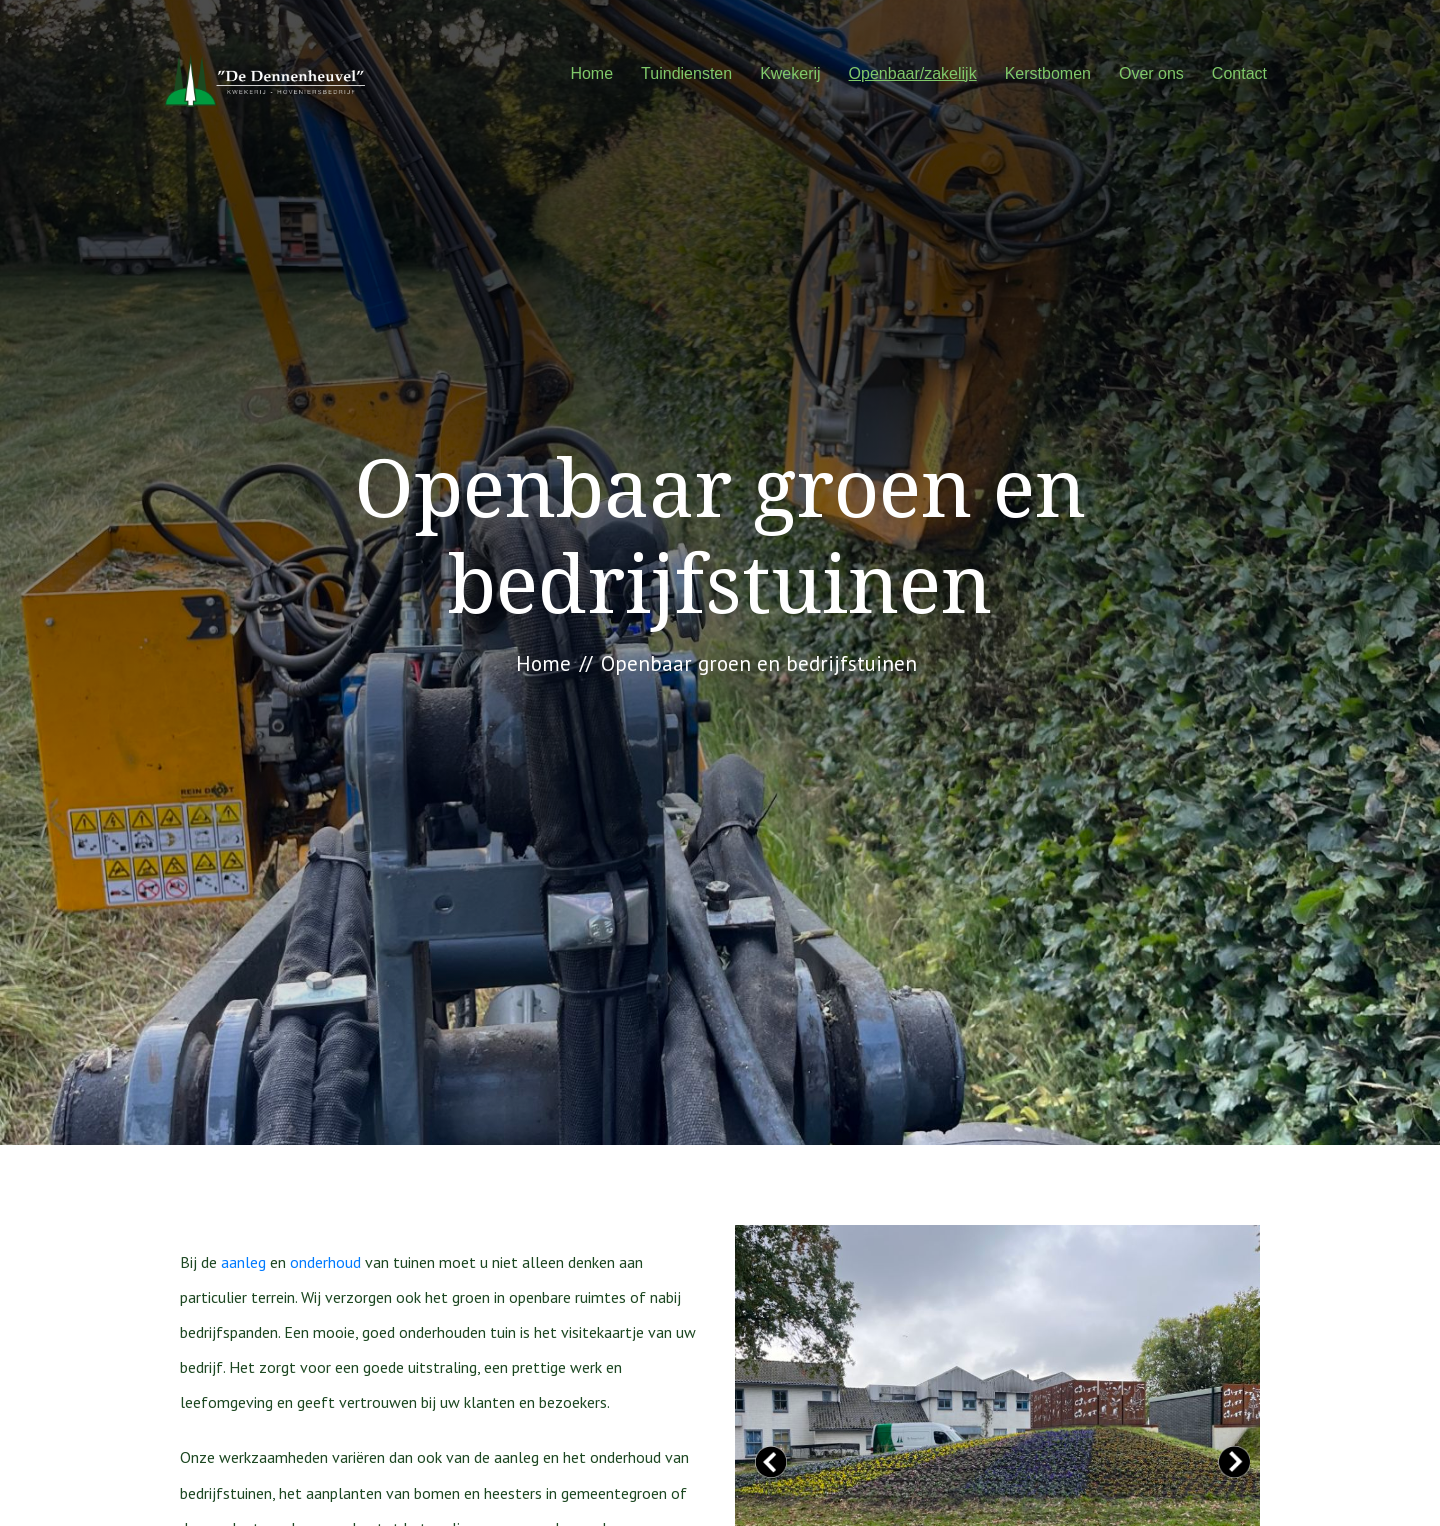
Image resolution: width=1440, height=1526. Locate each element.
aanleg (243, 1262)
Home (591, 73)
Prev (771, 1462)
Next (1234, 1462)
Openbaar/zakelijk (913, 73)
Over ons (1151, 73)
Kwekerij (790, 73)
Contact (1239, 73)
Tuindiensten (686, 73)
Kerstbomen (1048, 73)
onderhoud (325, 1262)
